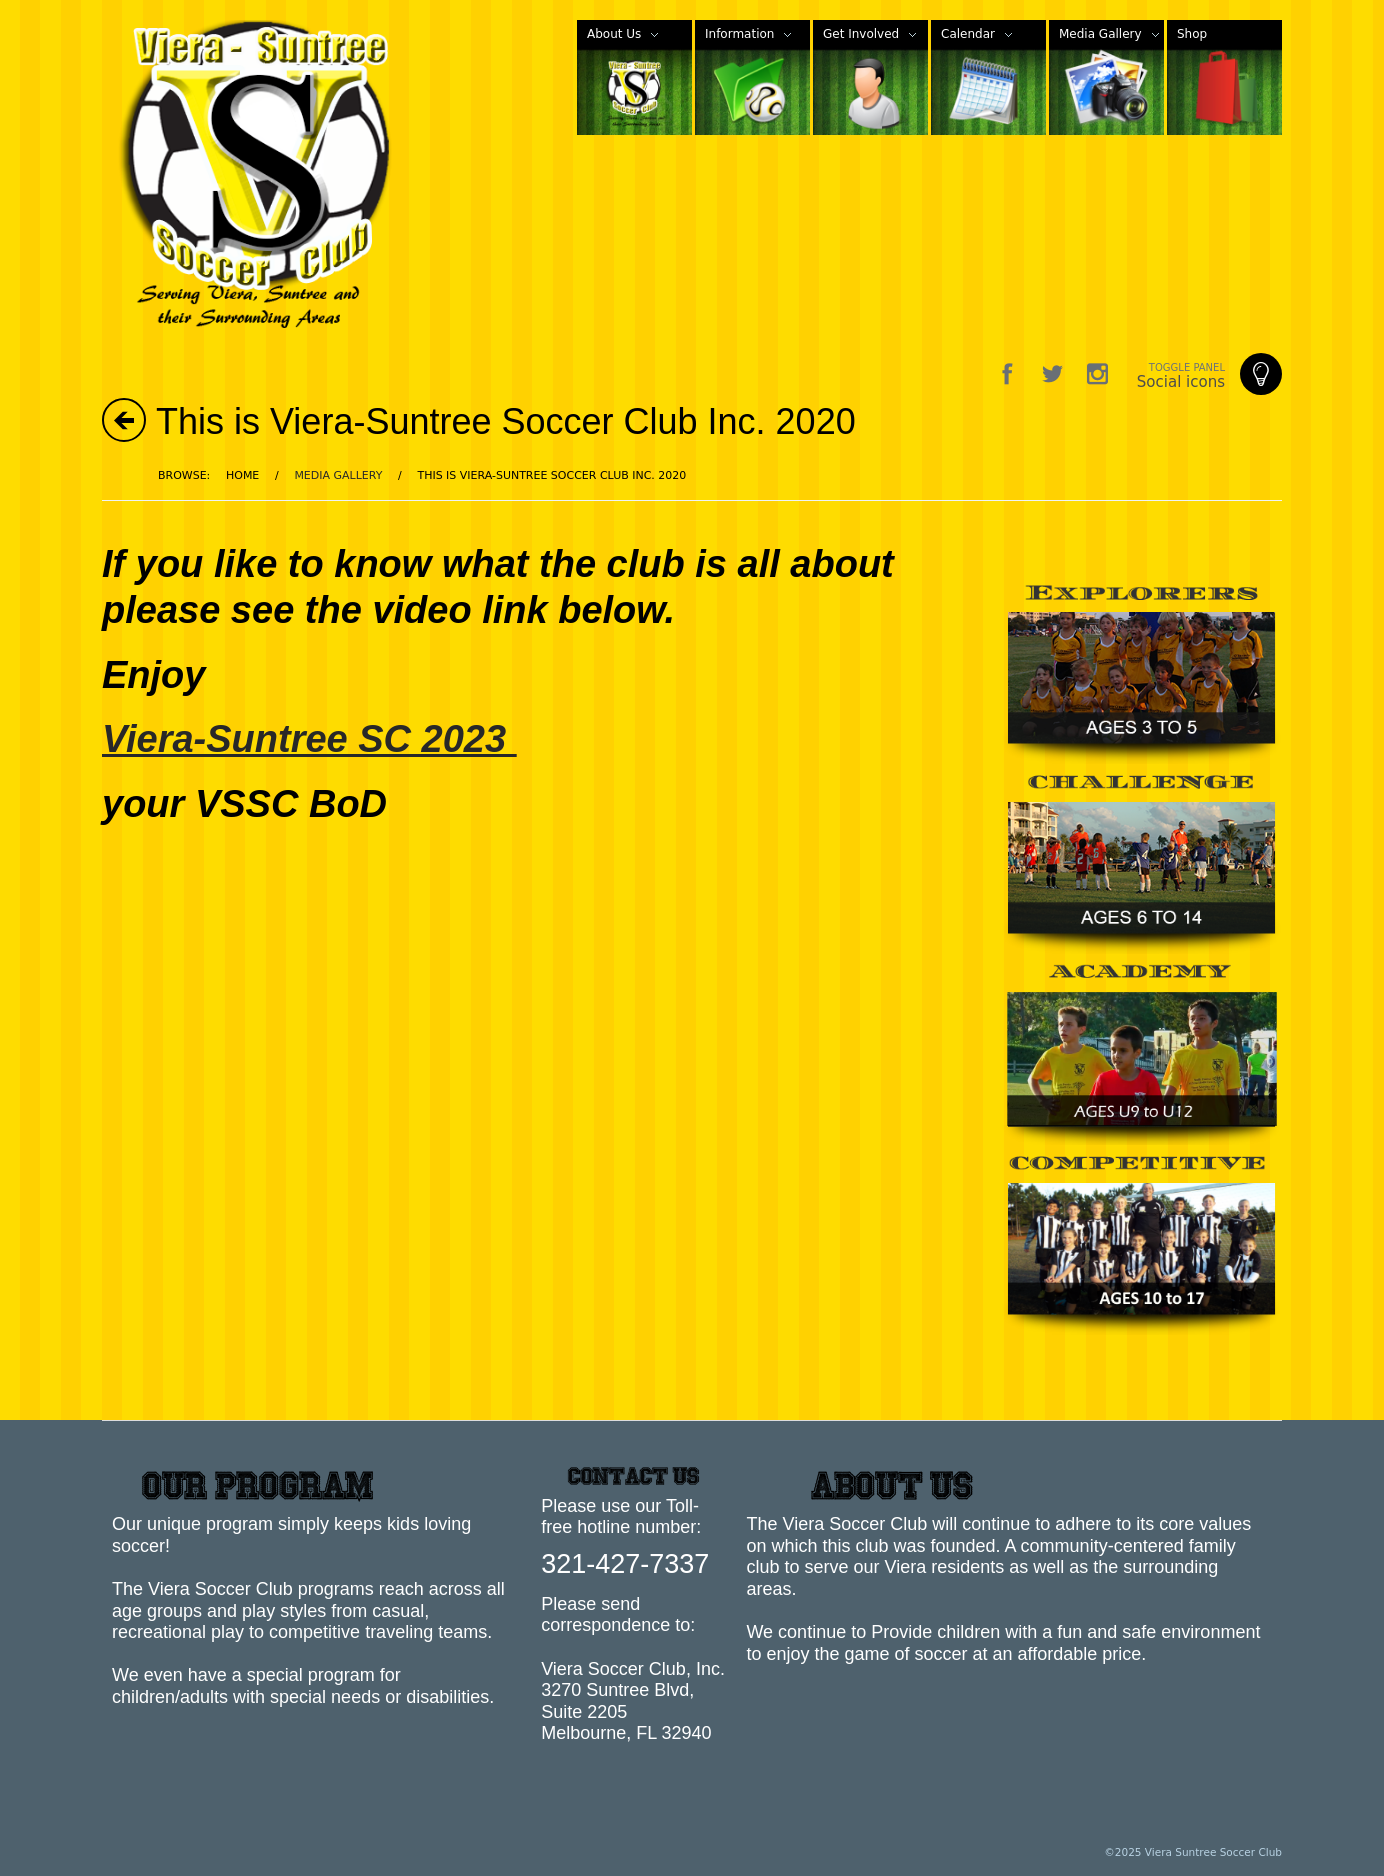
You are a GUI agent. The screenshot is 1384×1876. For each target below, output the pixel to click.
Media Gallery (338, 475)
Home (242, 475)
